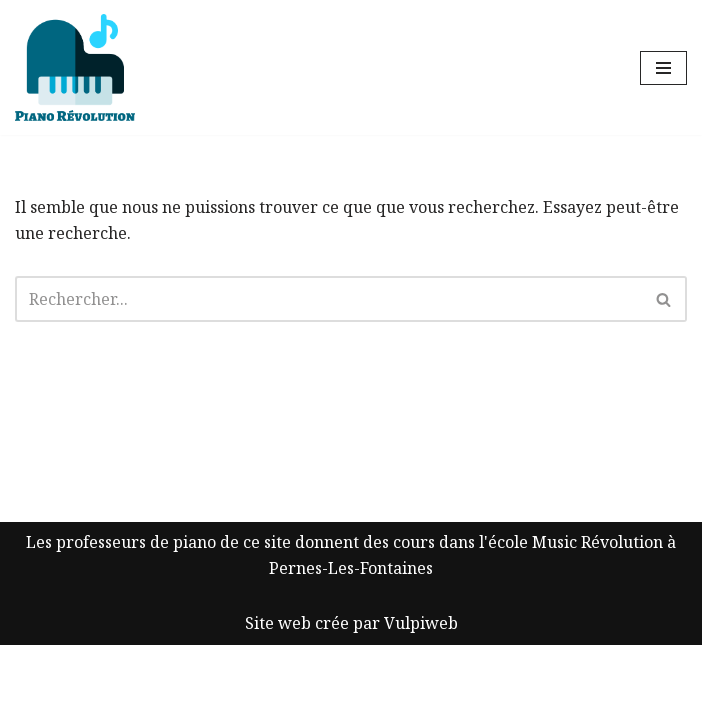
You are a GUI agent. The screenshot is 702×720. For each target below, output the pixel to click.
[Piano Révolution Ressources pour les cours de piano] (75, 67)
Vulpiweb (421, 698)
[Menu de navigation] (663, 68)
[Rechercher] (328, 299)
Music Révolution (597, 617)
